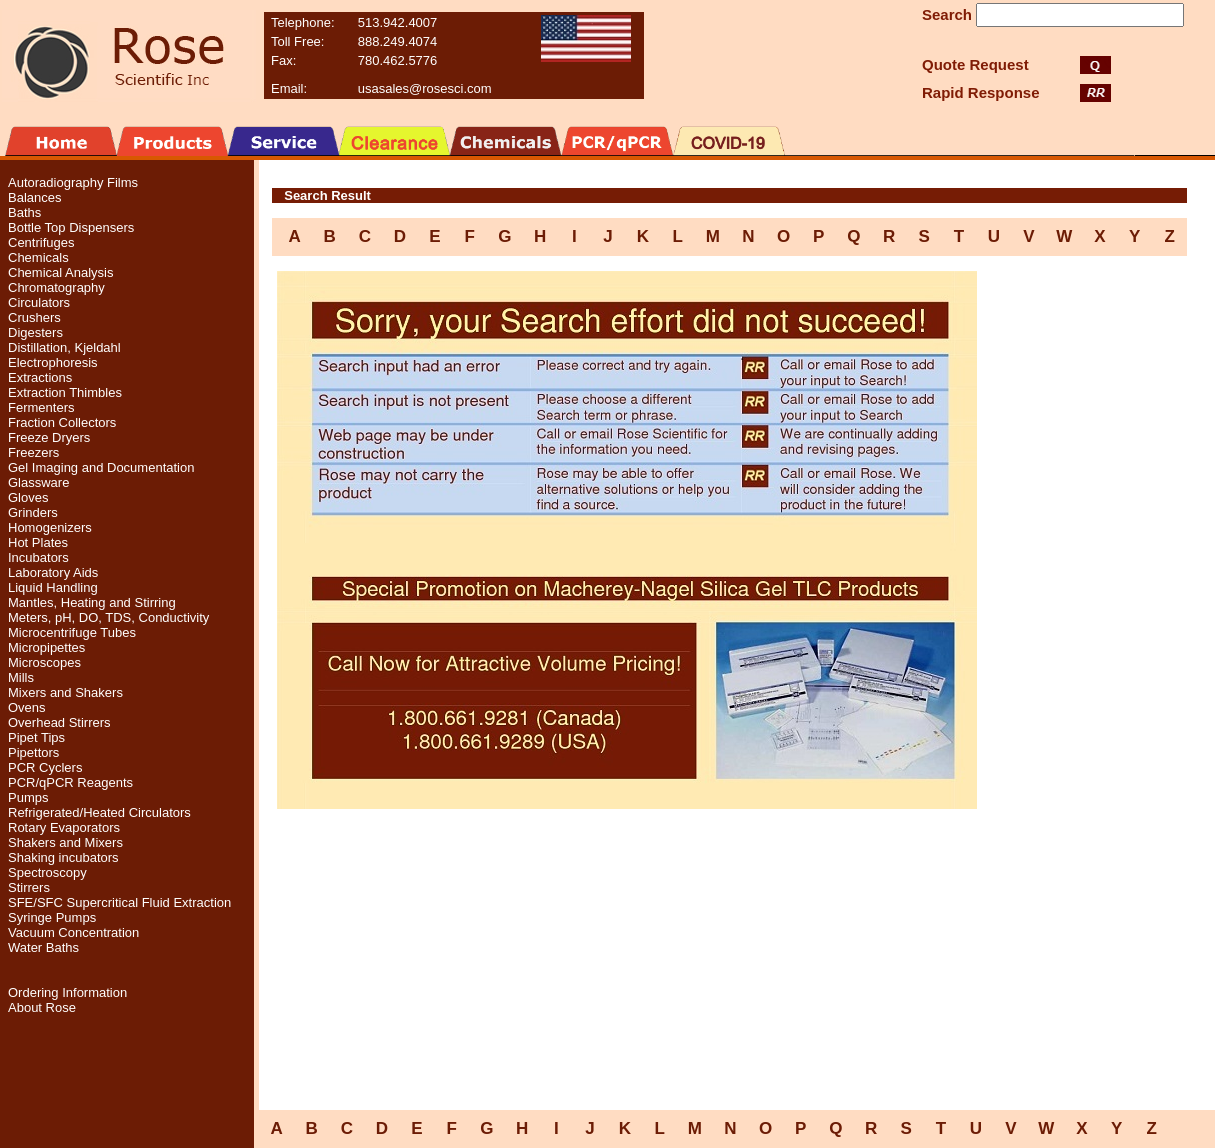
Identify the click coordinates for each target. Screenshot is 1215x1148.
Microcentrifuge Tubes (72, 632)
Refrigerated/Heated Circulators (99, 812)
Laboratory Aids (53, 572)
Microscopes (44, 662)
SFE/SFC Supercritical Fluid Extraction (119, 902)
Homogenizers (50, 527)
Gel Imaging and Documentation (101, 467)
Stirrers (29, 887)
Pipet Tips (36, 737)
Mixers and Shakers (65, 692)
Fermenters (41, 407)
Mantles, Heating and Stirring (92, 602)
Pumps (28, 797)
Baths (24, 212)
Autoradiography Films (73, 182)
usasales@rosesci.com (425, 88)
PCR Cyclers (45, 767)
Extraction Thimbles (65, 392)
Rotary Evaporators (64, 827)
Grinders (33, 512)
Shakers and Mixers (65, 842)
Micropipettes (46, 647)
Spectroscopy (47, 872)
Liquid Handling (53, 587)
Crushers (34, 317)
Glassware (38, 482)
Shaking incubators (63, 857)
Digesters (35, 332)
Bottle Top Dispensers (71, 227)
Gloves (28, 497)
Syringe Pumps (52, 917)
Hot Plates (38, 542)
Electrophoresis (53, 362)
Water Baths (43, 947)
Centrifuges (41, 242)
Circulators (39, 302)
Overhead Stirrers (59, 722)
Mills (21, 677)
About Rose (42, 1007)
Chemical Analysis (61, 272)
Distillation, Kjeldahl (64, 347)
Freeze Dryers (49, 437)
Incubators (38, 557)
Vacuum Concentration (73, 932)
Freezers (33, 452)
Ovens (27, 707)
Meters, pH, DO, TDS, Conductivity (108, 617)
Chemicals (38, 257)
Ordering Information (67, 992)
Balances (34, 197)
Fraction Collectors (62, 422)
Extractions (40, 377)
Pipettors (33, 752)
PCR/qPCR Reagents (70, 782)
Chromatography (56, 287)
